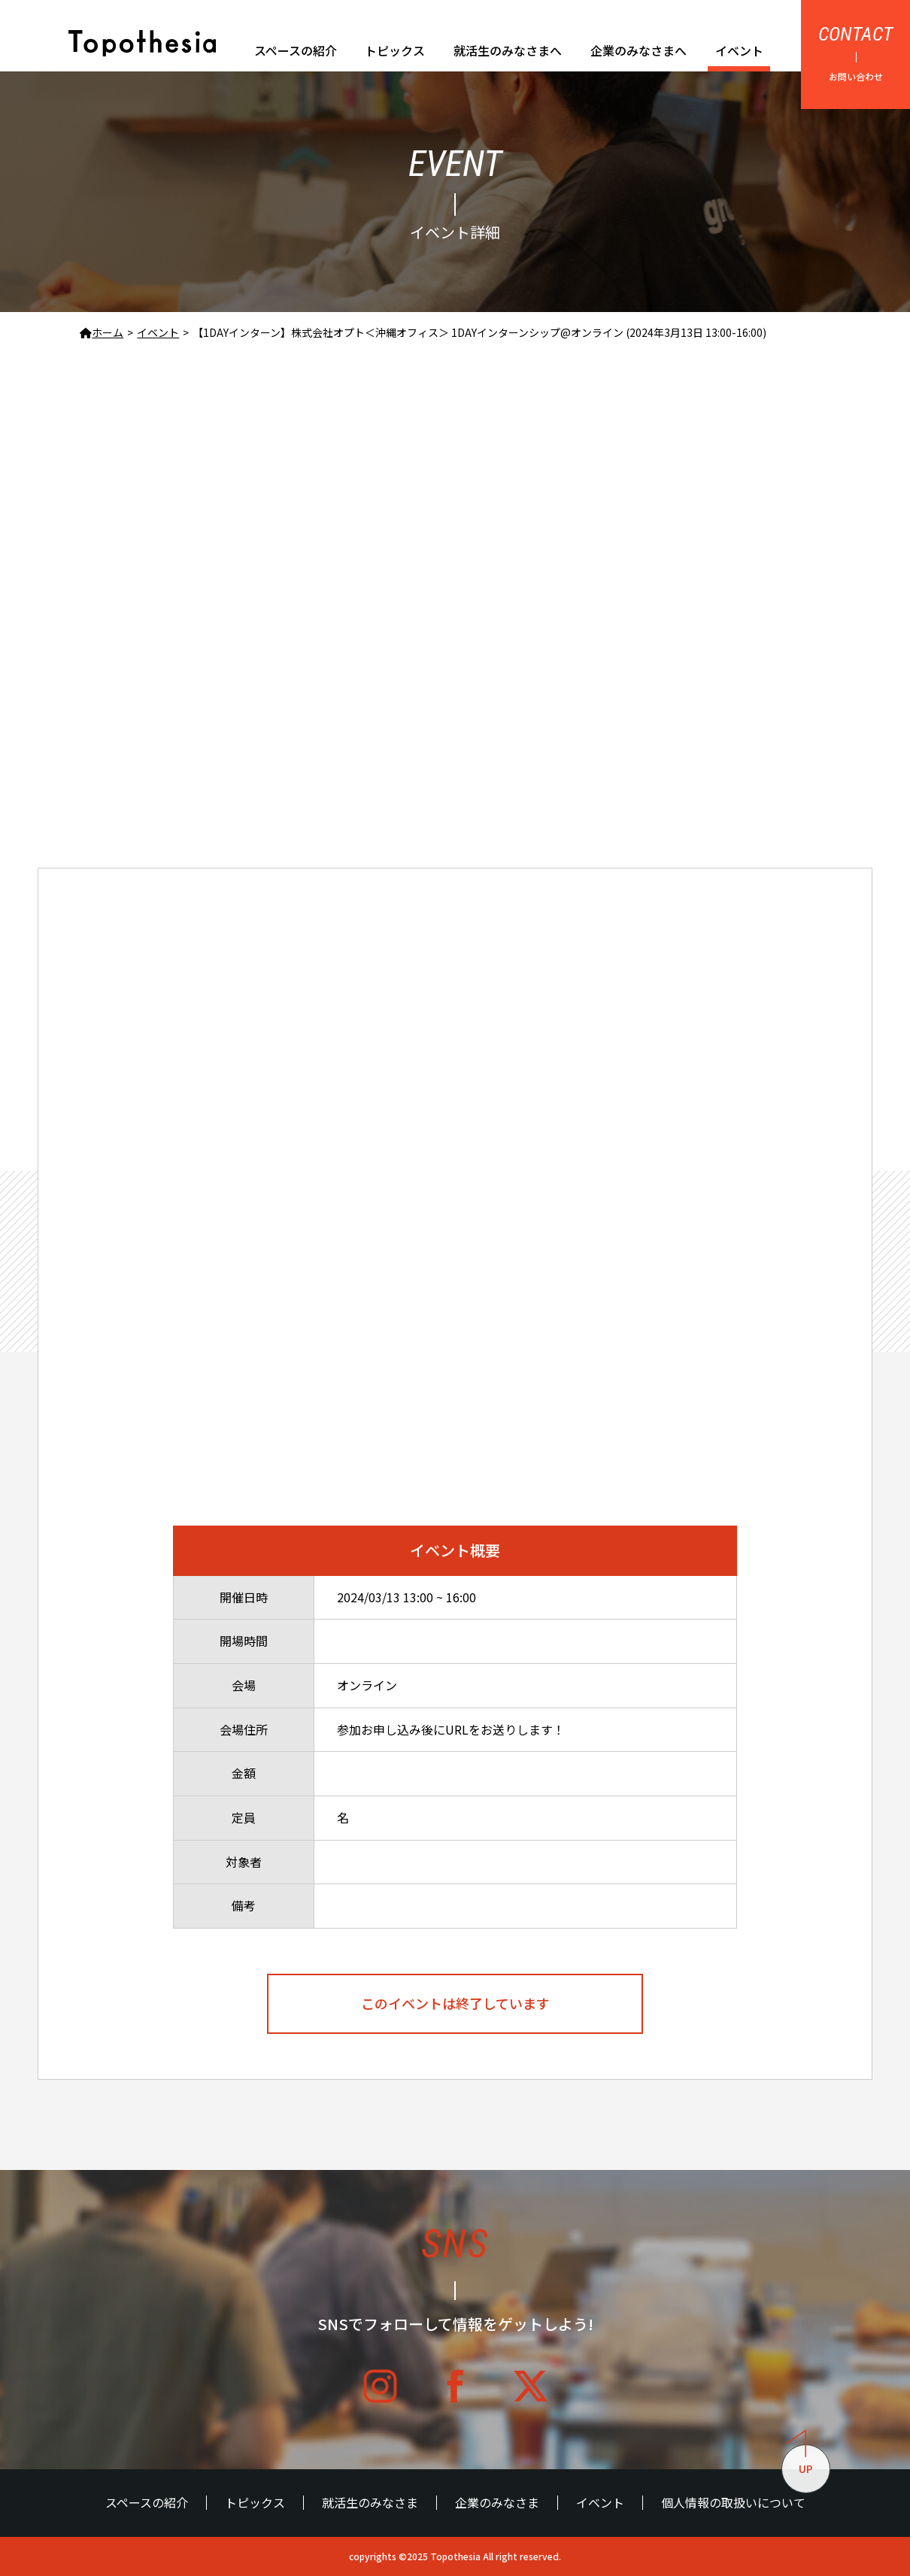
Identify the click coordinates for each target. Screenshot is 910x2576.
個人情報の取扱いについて (733, 2503)
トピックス (395, 50)
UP (799, 2460)
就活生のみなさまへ (507, 50)
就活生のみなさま (370, 2503)
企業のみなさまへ (638, 50)
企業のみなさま (497, 2503)
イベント (739, 50)
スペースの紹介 (295, 50)
